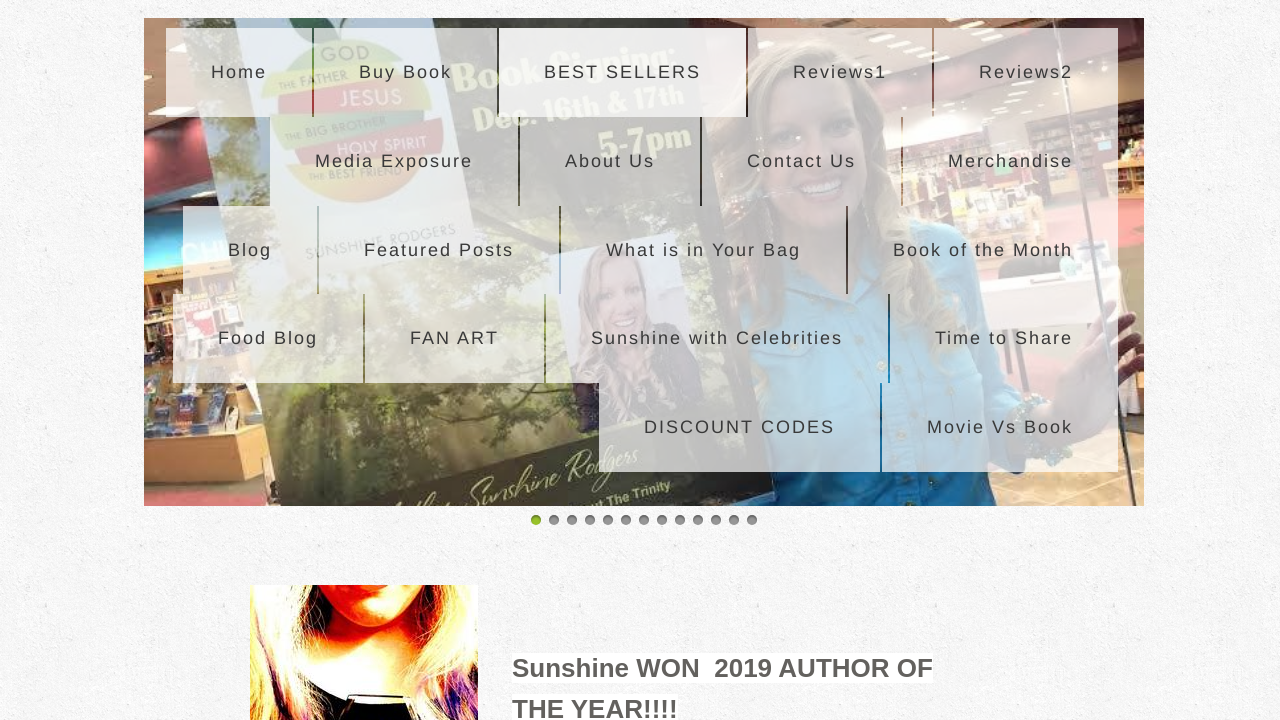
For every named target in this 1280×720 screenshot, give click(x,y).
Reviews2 (1026, 72)
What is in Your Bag (703, 250)
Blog (250, 250)
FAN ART (454, 338)
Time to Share (1004, 338)
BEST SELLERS (622, 72)
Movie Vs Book (1000, 427)
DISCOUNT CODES (739, 427)
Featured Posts (439, 250)
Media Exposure (394, 161)
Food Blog (268, 338)
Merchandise (1010, 161)
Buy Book (405, 72)
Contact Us (801, 161)
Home (239, 72)
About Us (610, 161)
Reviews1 (840, 72)
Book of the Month (983, 250)
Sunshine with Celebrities (717, 338)
